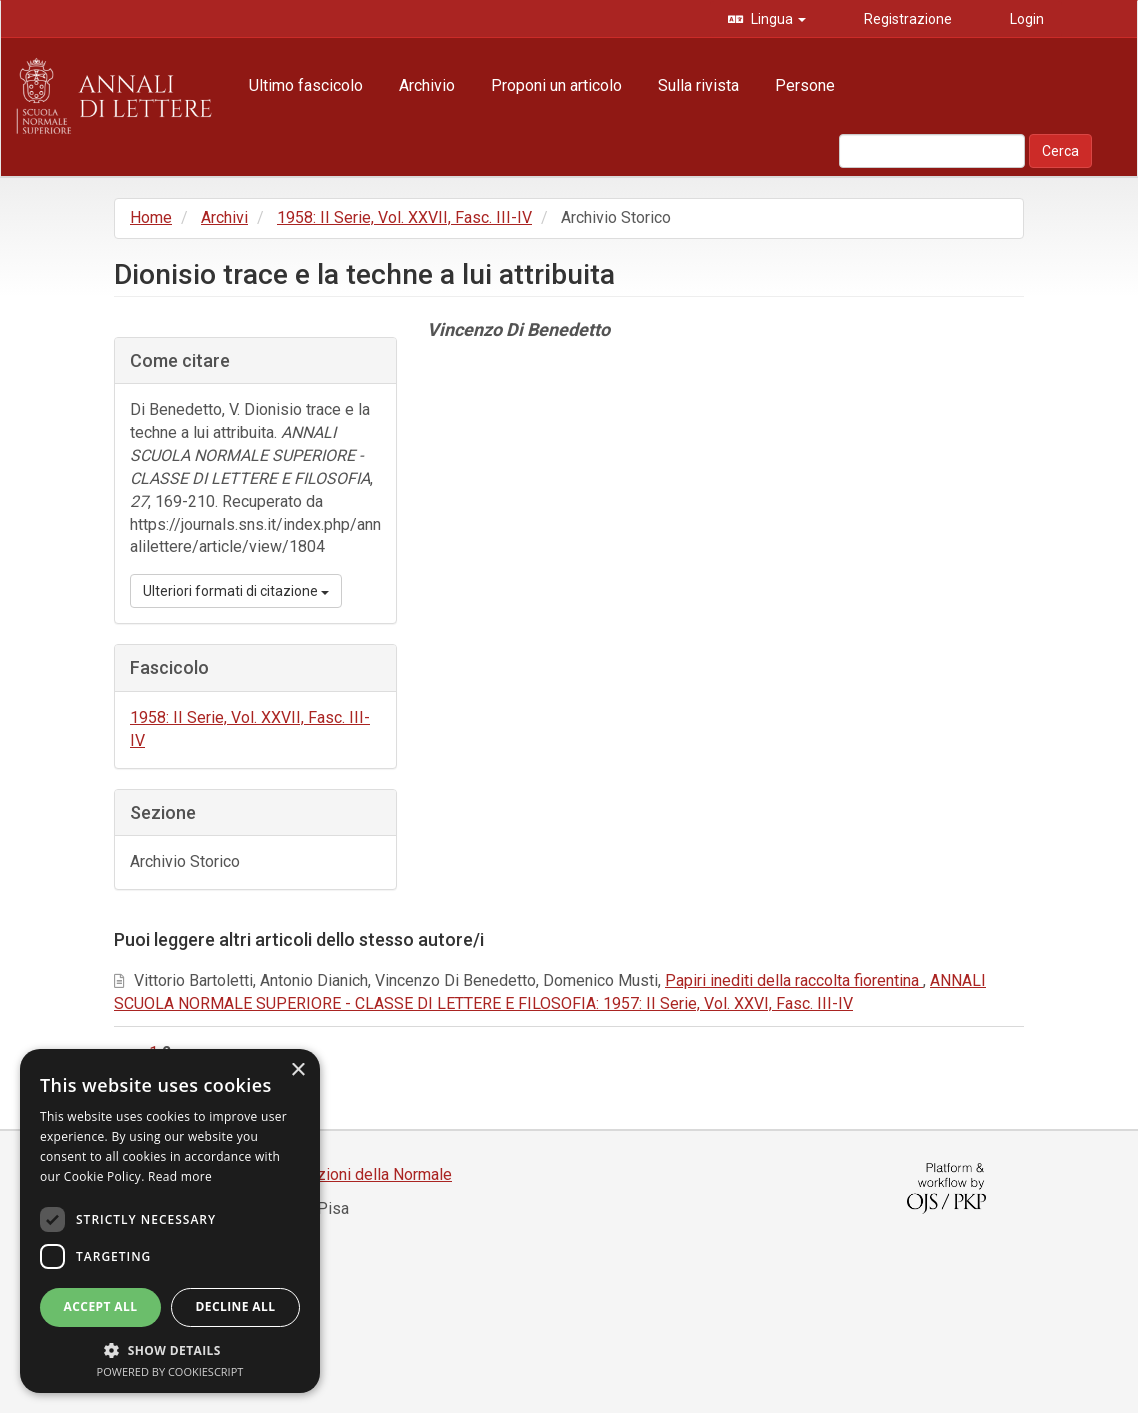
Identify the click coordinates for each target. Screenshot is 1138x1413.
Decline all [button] (236, 1306)
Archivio (427, 85)
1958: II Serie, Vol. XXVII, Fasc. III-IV (404, 217)
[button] (170, 1349)
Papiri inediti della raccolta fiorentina (794, 980)
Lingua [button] (777, 19)
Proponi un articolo (556, 85)
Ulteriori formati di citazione (236, 591)
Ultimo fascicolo (306, 85)
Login (1025, 19)
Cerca (1060, 151)
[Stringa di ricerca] (932, 151)
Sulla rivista (698, 85)
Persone (805, 85)
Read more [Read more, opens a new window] (180, 1176)
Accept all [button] (101, 1306)
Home (151, 217)
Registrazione (906, 19)
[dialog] (170, 1221)
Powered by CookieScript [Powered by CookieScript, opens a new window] (170, 1371)
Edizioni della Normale (373, 1174)
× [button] (297, 1070)
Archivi (224, 217)
